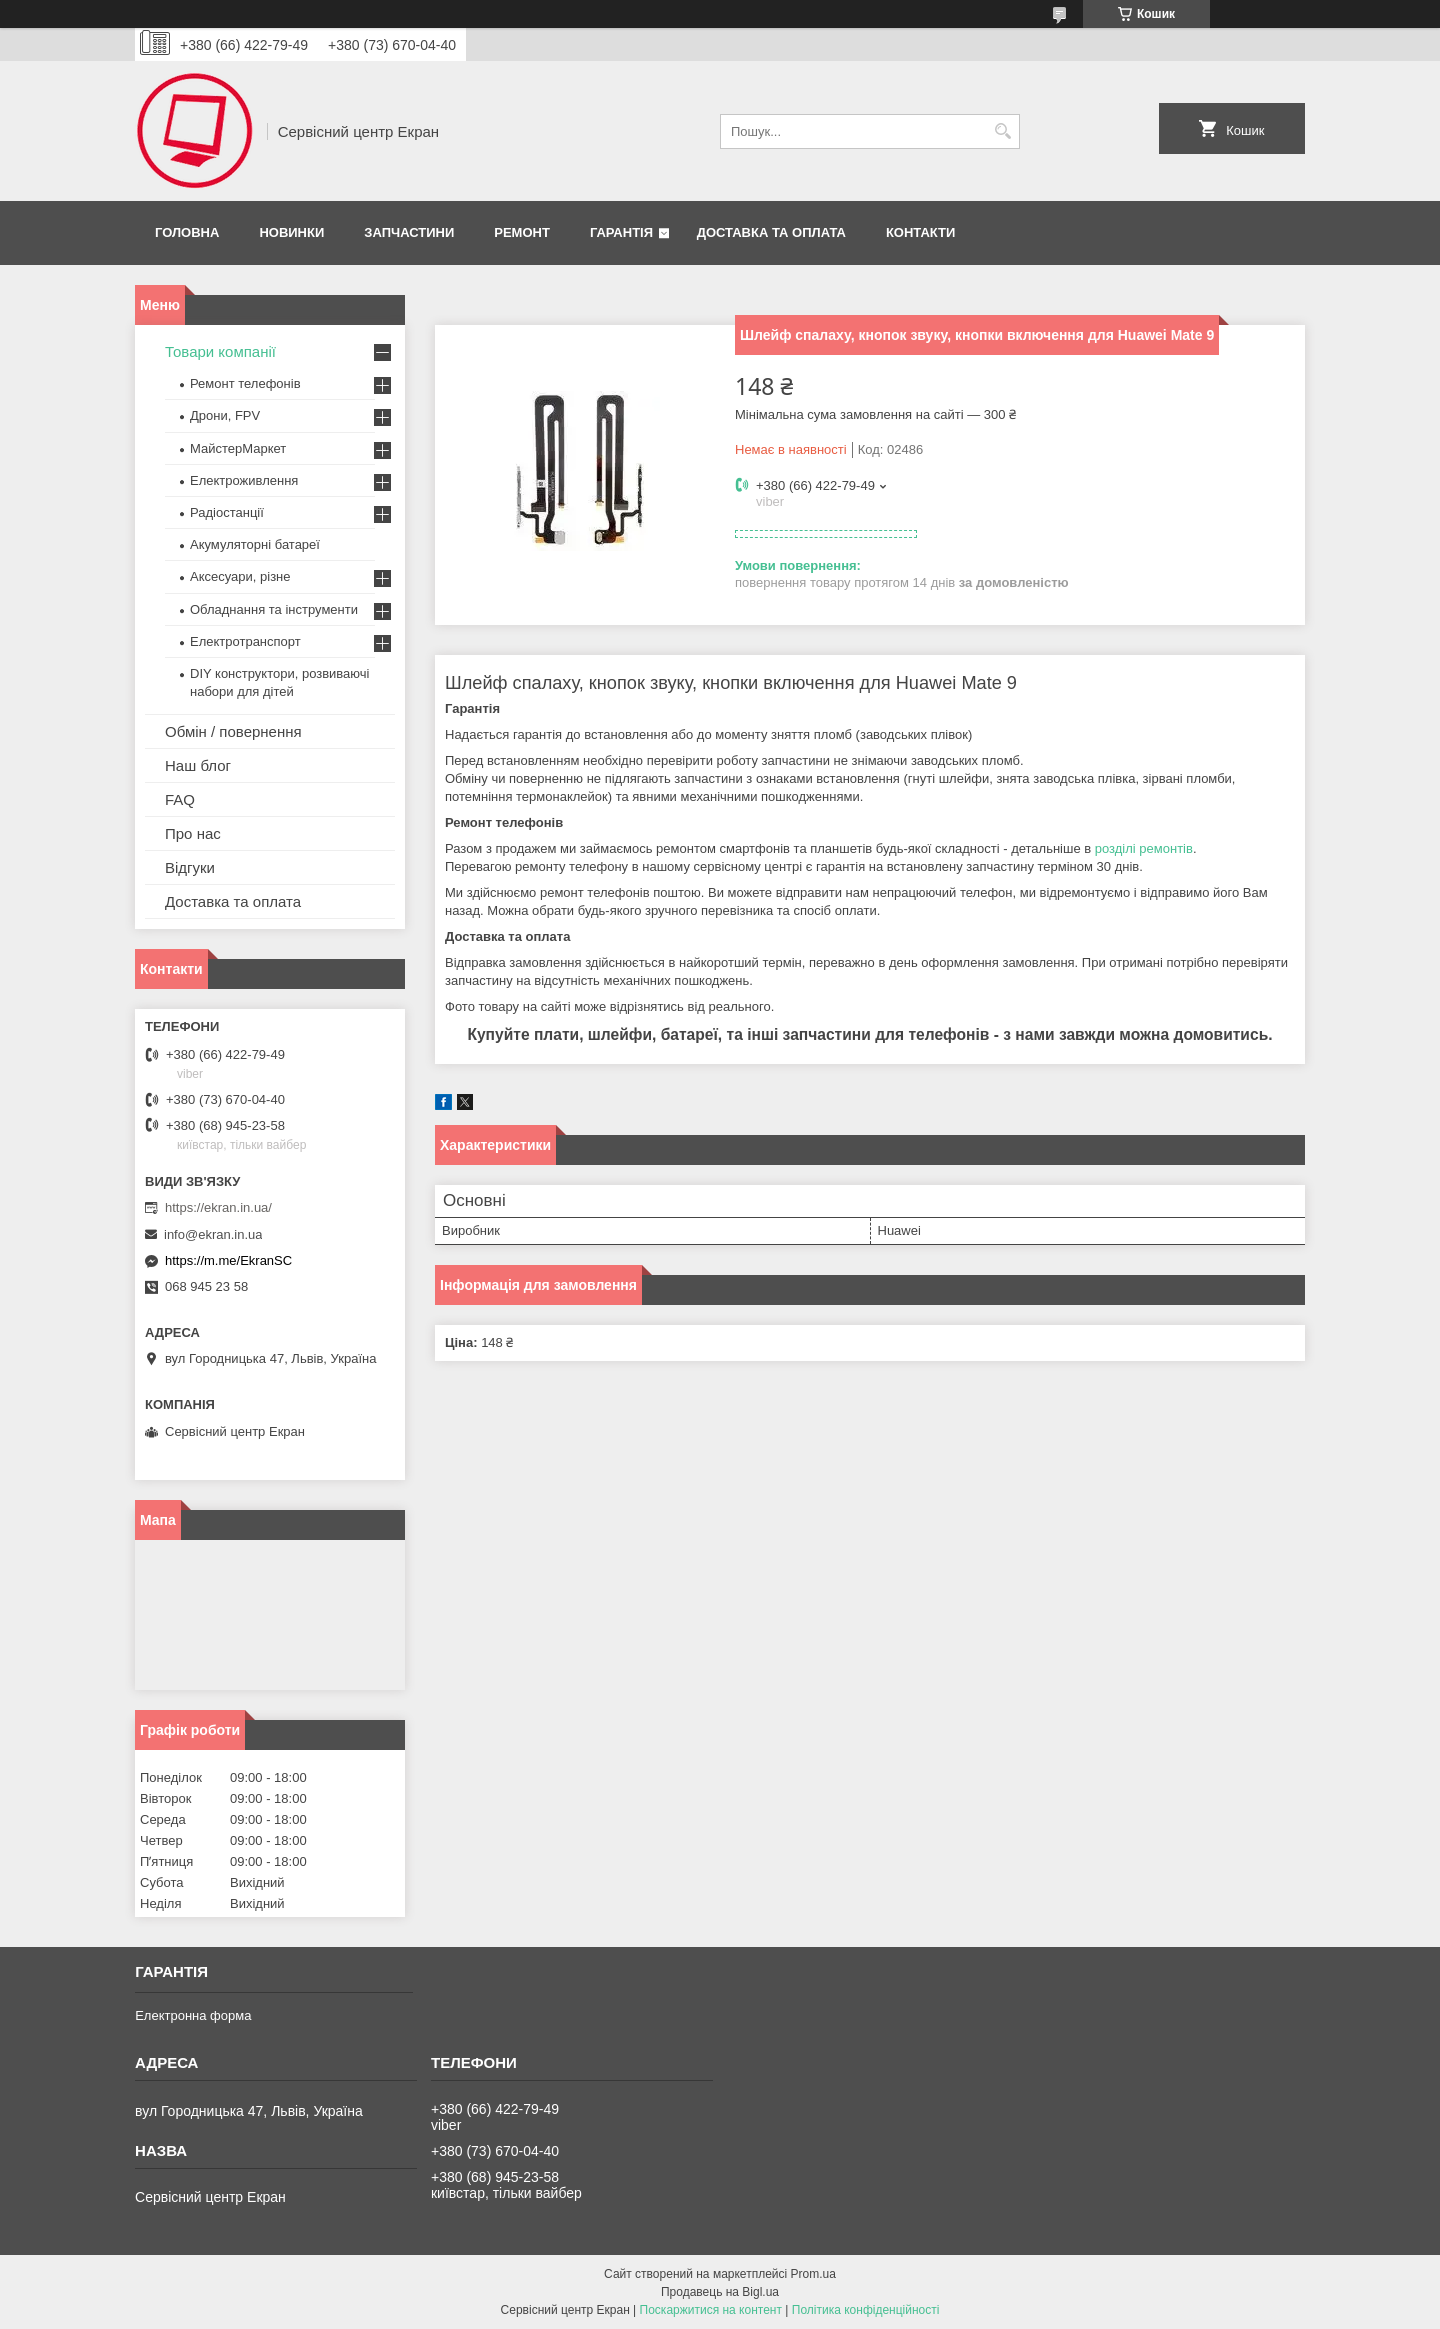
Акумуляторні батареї (255, 544)
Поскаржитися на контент (711, 2310)
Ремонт (522, 232)
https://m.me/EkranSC (228, 1260)
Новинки (291, 232)
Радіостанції (227, 512)
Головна (187, 232)
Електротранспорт (245, 641)
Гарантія (621, 232)
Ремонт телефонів (245, 383)
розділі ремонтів (1144, 848)
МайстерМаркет (238, 448)
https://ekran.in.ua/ (218, 1207)
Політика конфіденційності (866, 2310)
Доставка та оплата (771, 232)
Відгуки (190, 867)
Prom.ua (813, 2274)
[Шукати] (1002, 131)
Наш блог (198, 765)
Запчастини (409, 232)
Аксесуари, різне (240, 576)
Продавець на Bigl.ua (720, 2292)
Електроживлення (244, 480)
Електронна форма (193, 2015)
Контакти (921, 232)
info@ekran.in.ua (213, 1234)
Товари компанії (220, 351)
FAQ (180, 799)
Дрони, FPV (225, 415)
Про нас (193, 833)
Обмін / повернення (233, 731)
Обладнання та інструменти (274, 609)
